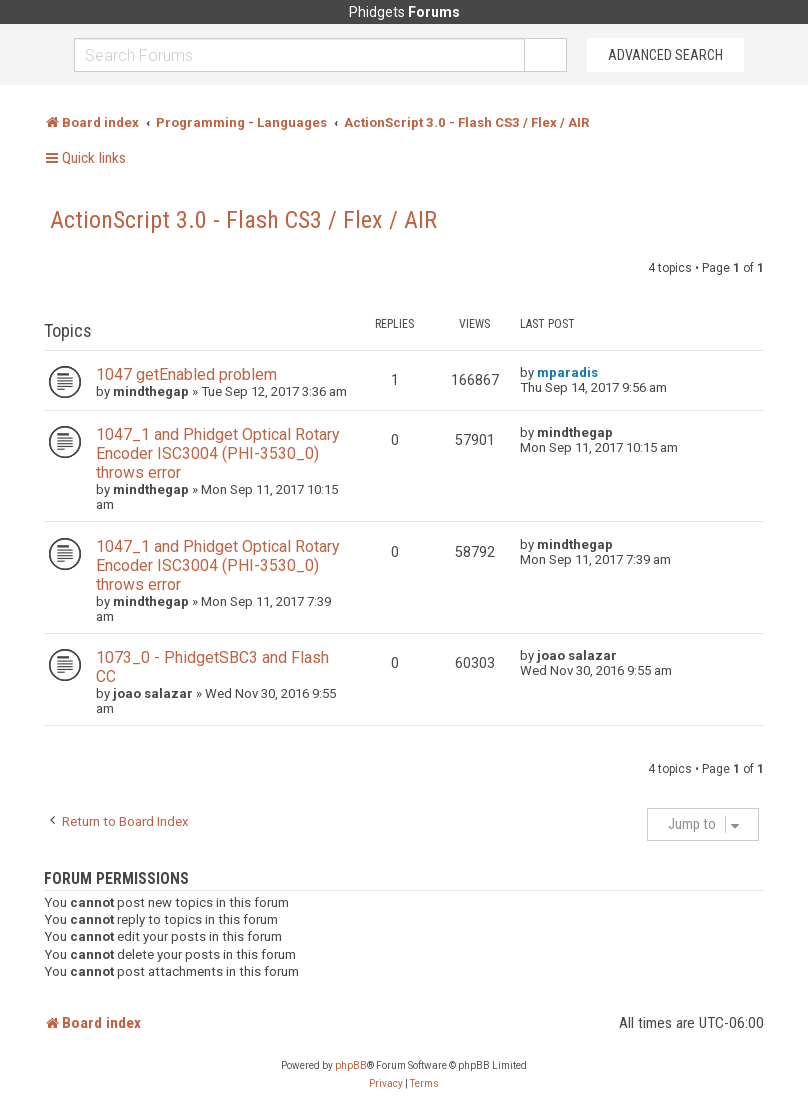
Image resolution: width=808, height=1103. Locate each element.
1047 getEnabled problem (186, 374)
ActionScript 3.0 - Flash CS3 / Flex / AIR (243, 220)
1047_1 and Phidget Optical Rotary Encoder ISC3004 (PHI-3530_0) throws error (217, 453)
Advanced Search (665, 55)
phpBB (351, 1065)
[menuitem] (386, 1084)
